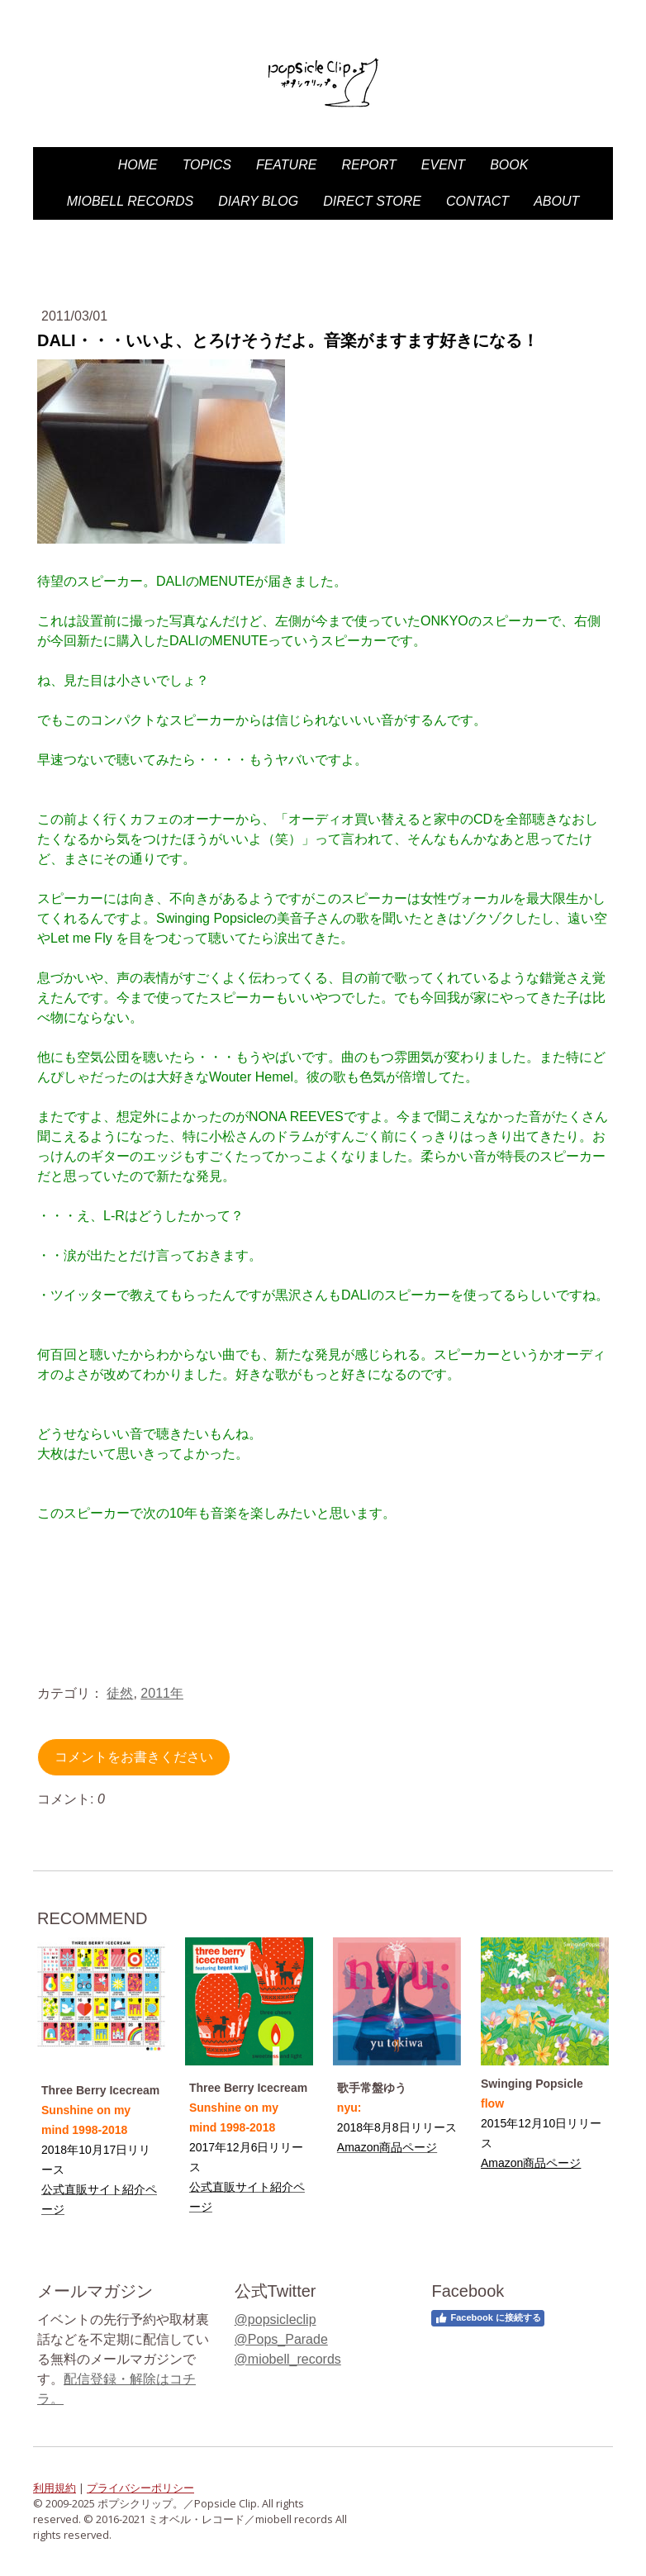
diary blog (258, 201)
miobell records (130, 201)
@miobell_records (288, 2359)
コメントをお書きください (134, 1757)
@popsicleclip (275, 2319)
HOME (138, 165)
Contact (477, 201)
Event (443, 165)
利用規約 (54, 2487)
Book (509, 165)
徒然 (120, 1693)
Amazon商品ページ (531, 2163)
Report (368, 165)
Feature (286, 165)
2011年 (161, 1693)
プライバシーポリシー (140, 2487)
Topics (207, 165)
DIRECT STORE (372, 201)
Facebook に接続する (487, 2318)
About (556, 201)
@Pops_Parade (281, 2339)
